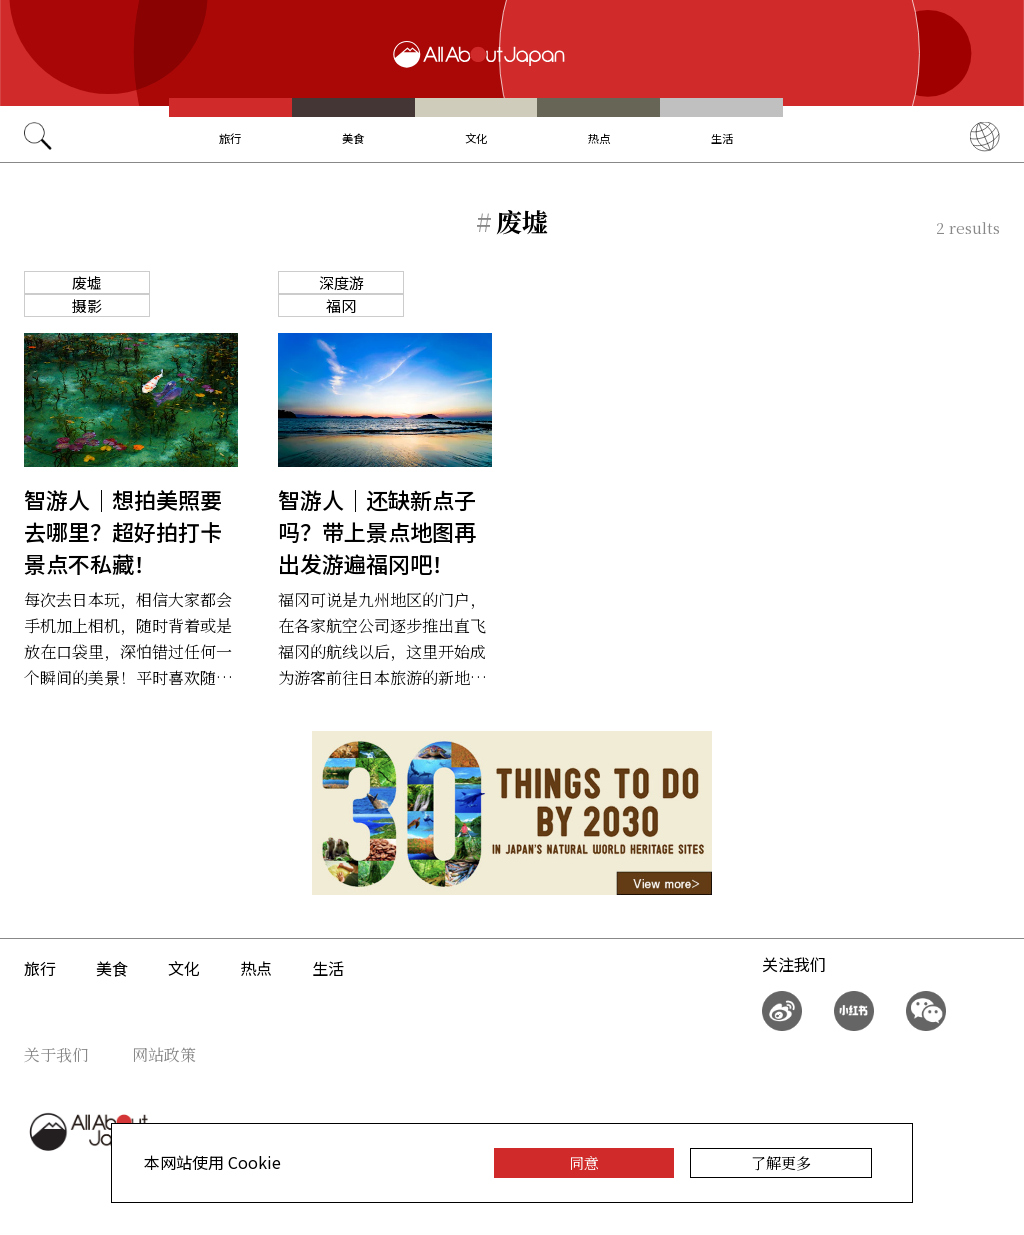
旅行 (230, 138)
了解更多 (781, 1162)
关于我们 (56, 1054)
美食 (353, 138)
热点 (599, 138)
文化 (476, 138)
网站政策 (164, 1054)
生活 (722, 138)
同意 (584, 1162)
